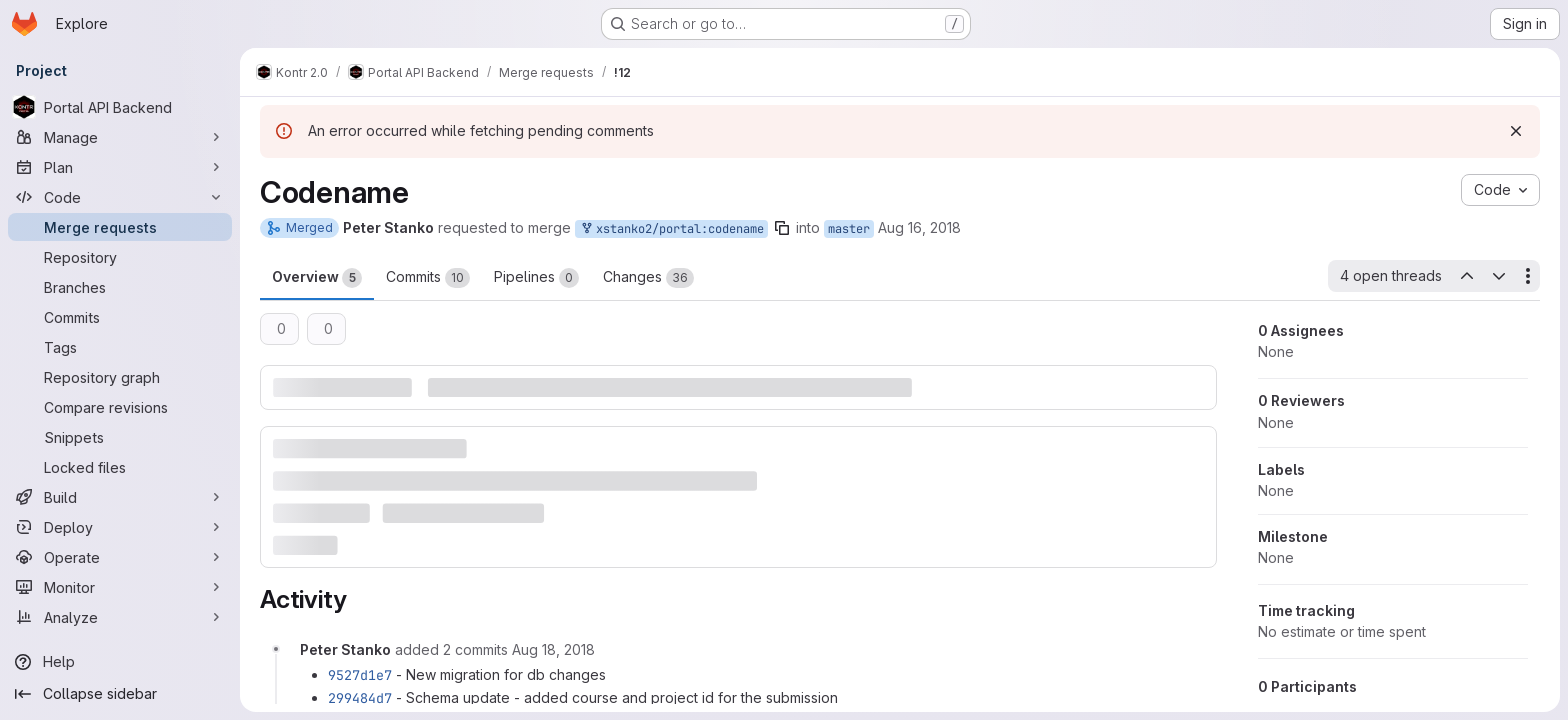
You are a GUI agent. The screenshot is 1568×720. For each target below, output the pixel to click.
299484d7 (360, 698)
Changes (648, 278)
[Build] (120, 497)
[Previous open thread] (1466, 276)
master (849, 229)
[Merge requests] (120, 227)
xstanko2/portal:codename (671, 229)
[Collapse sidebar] (120, 694)
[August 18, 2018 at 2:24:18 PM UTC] (553, 649)
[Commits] (120, 317)
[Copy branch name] (782, 228)
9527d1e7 (360, 675)
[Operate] (120, 557)
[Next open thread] (1499, 276)
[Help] (120, 662)
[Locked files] (120, 467)
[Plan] (120, 167)
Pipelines (536, 278)
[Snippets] (120, 437)
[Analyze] (120, 617)
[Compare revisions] (120, 407)
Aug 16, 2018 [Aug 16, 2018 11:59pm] (919, 227)
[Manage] (120, 137)
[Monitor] (120, 587)
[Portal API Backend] (120, 107)
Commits (428, 278)
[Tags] (120, 347)
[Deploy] (120, 527)
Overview (317, 278)
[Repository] (120, 257)
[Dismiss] (1516, 131)
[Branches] (120, 287)
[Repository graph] (120, 377)
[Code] (120, 197)
